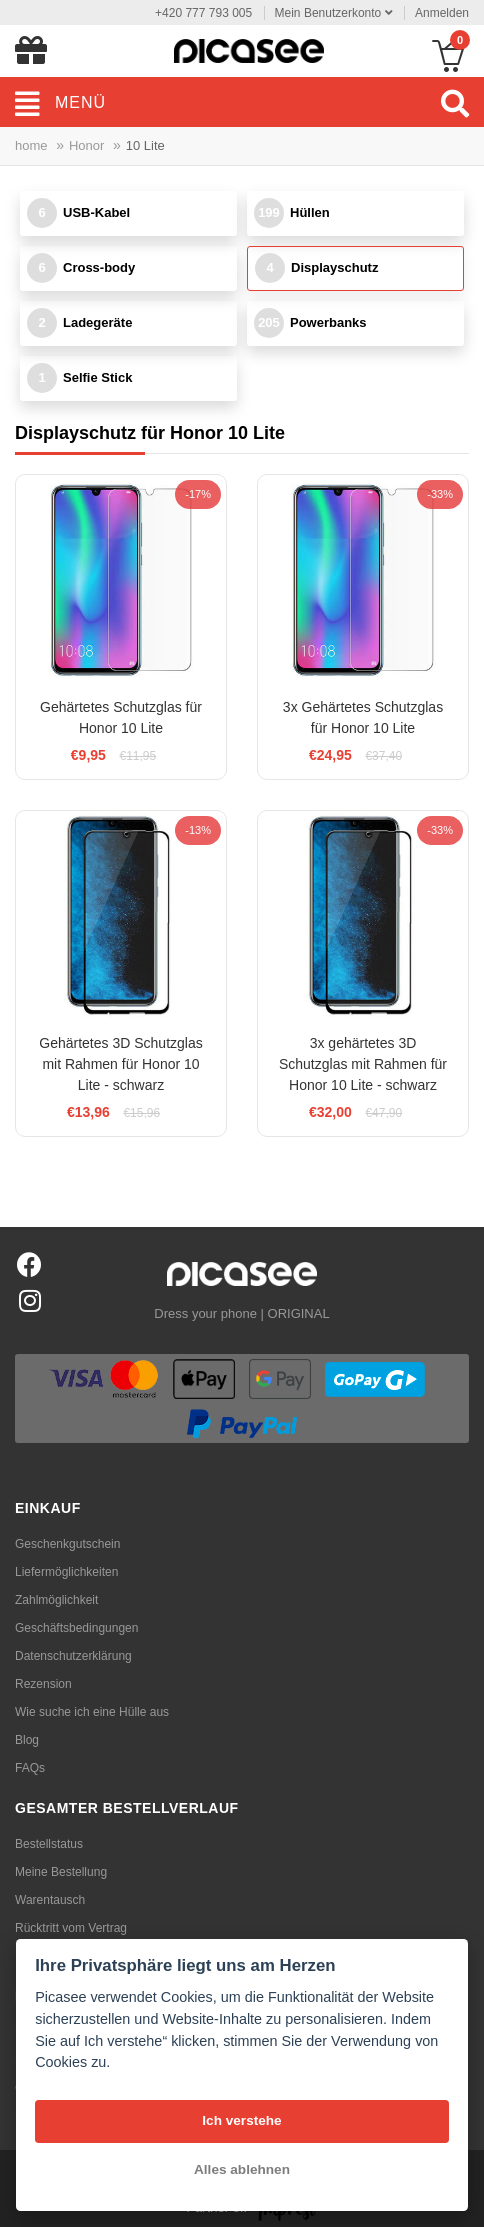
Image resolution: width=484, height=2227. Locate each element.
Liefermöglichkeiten (66, 1572)
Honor (86, 145)
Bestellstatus (49, 1844)
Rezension (43, 1684)
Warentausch (50, 1900)
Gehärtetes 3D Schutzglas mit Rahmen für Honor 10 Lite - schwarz (120, 1064)
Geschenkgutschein (67, 1544)
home (31, 145)
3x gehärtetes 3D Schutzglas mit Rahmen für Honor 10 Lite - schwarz (363, 1064)
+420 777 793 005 (203, 13)
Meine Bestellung (61, 1872)
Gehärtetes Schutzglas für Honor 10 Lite (121, 717)
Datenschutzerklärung (73, 1656)
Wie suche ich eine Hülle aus (92, 1712)
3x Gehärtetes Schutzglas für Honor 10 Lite (363, 717)
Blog (27, 1740)
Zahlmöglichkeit (56, 1600)
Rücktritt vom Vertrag (71, 1928)
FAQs (30, 1768)
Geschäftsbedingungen (76, 1628)
